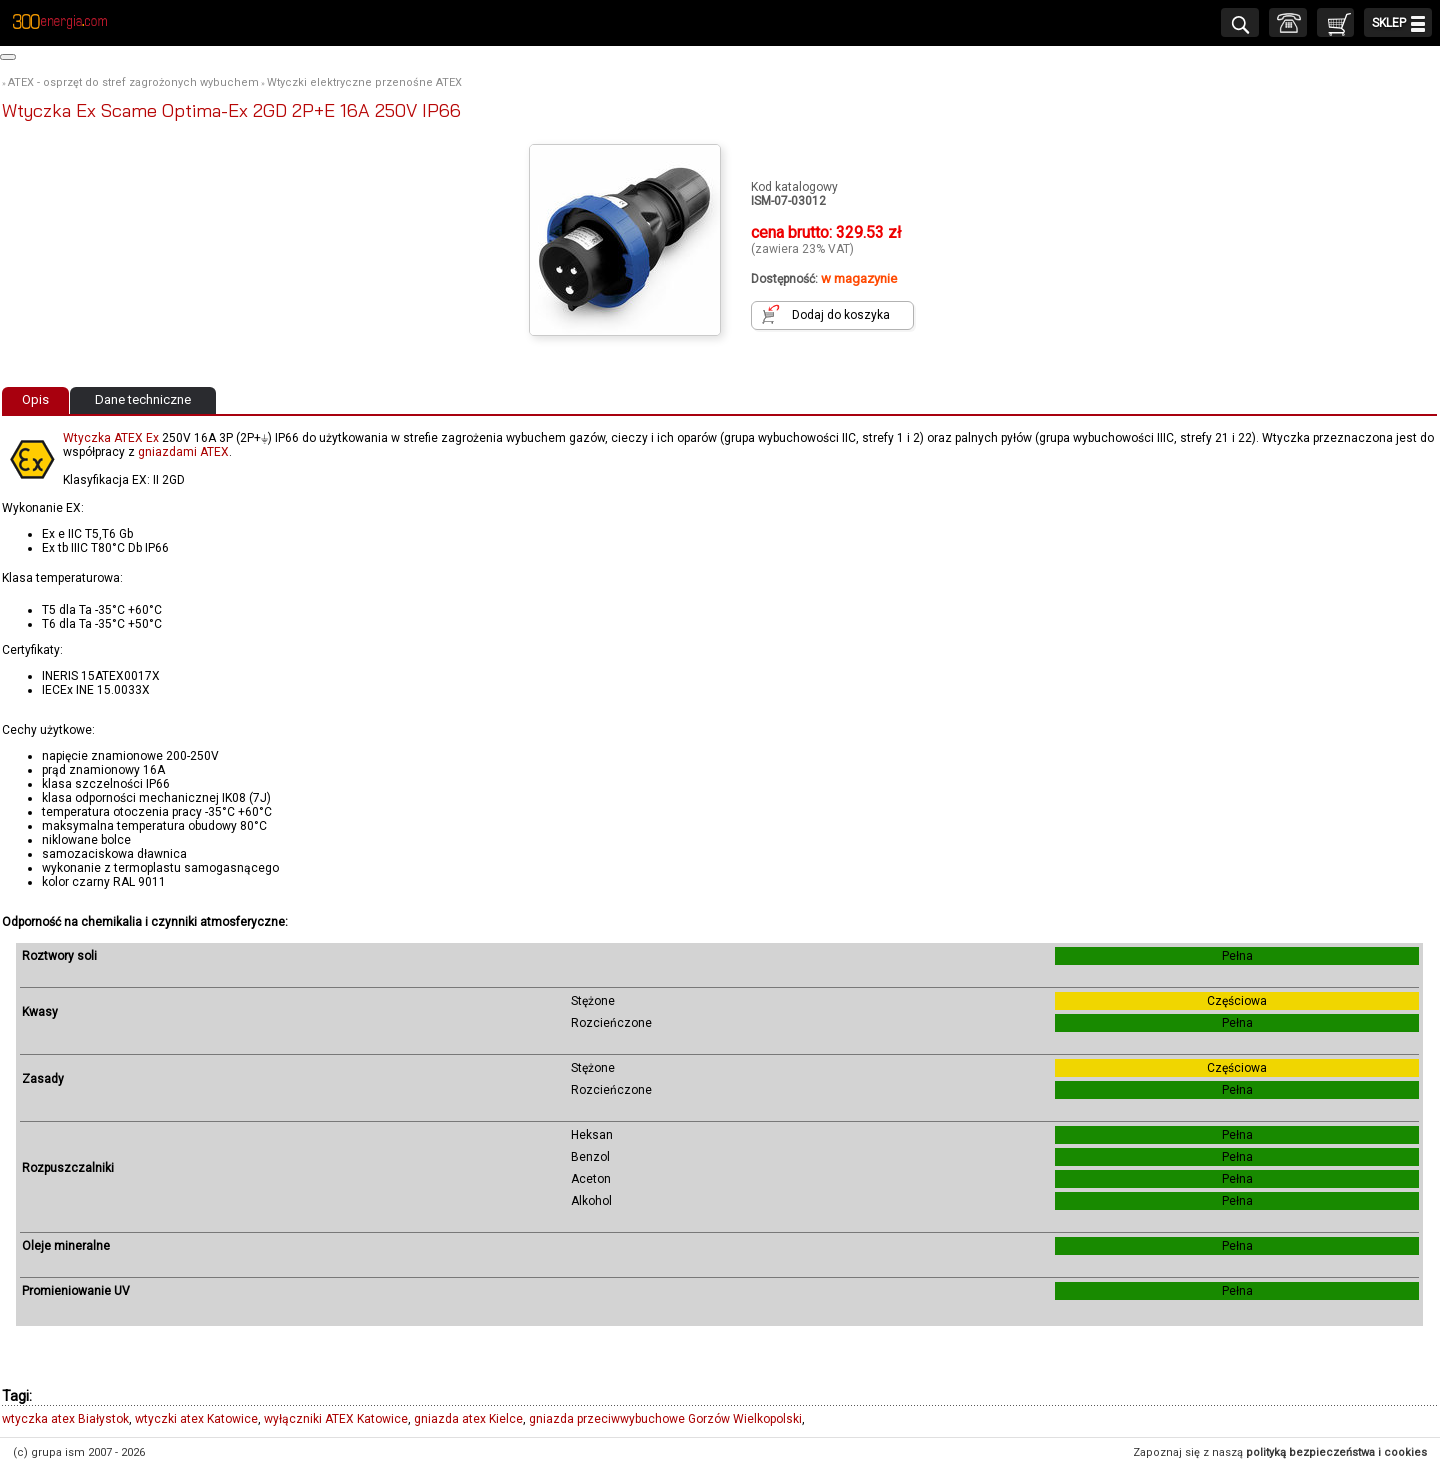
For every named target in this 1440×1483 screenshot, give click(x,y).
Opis (35, 399)
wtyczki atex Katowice (196, 1419)
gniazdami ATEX (183, 452)
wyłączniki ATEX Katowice (336, 1419)
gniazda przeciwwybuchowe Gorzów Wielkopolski (665, 1419)
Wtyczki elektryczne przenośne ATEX (364, 82)
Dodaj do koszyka (841, 315)
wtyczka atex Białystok (65, 1419)
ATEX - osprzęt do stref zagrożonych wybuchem (133, 82)
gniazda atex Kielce (468, 1419)
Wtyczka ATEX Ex (111, 438)
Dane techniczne (143, 399)
